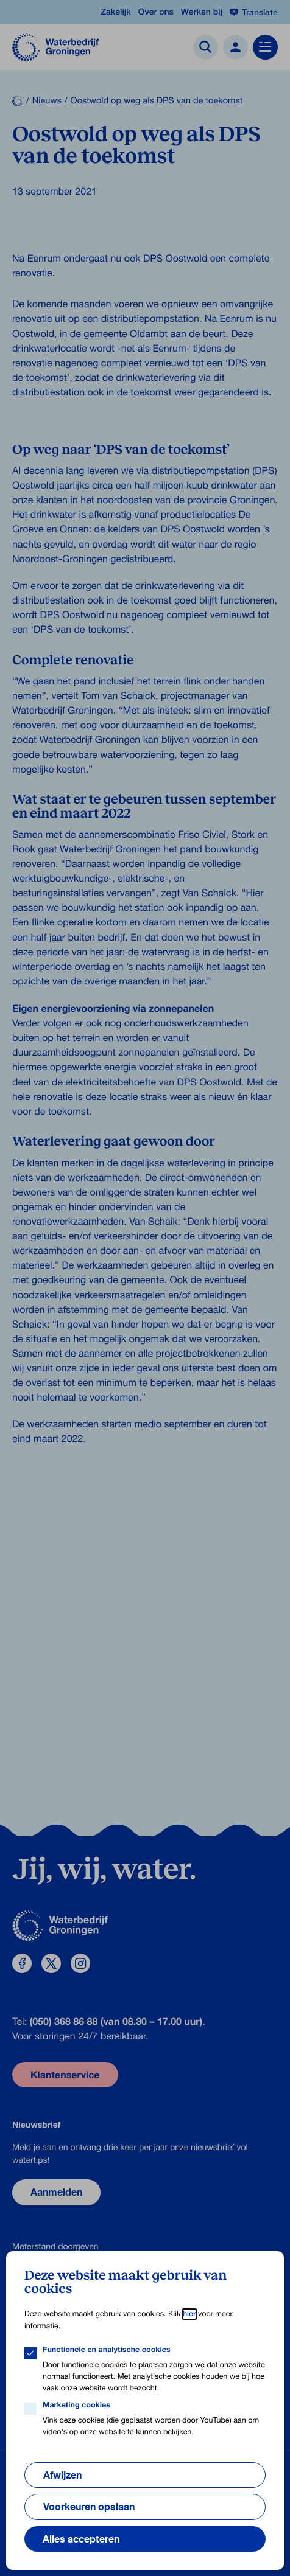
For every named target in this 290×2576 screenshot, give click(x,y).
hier (189, 2314)
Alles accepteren (81, 2539)
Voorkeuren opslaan (89, 2507)
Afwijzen (62, 2475)
